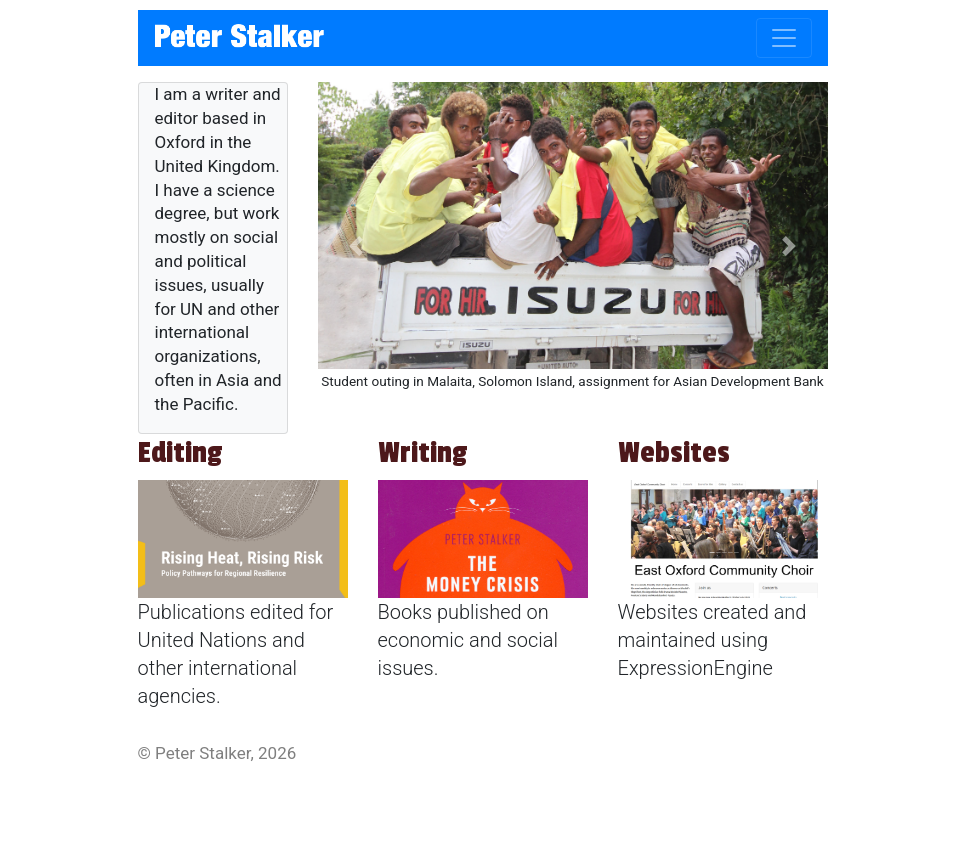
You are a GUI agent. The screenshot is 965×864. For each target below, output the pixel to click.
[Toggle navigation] (784, 38)
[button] (356, 245)
